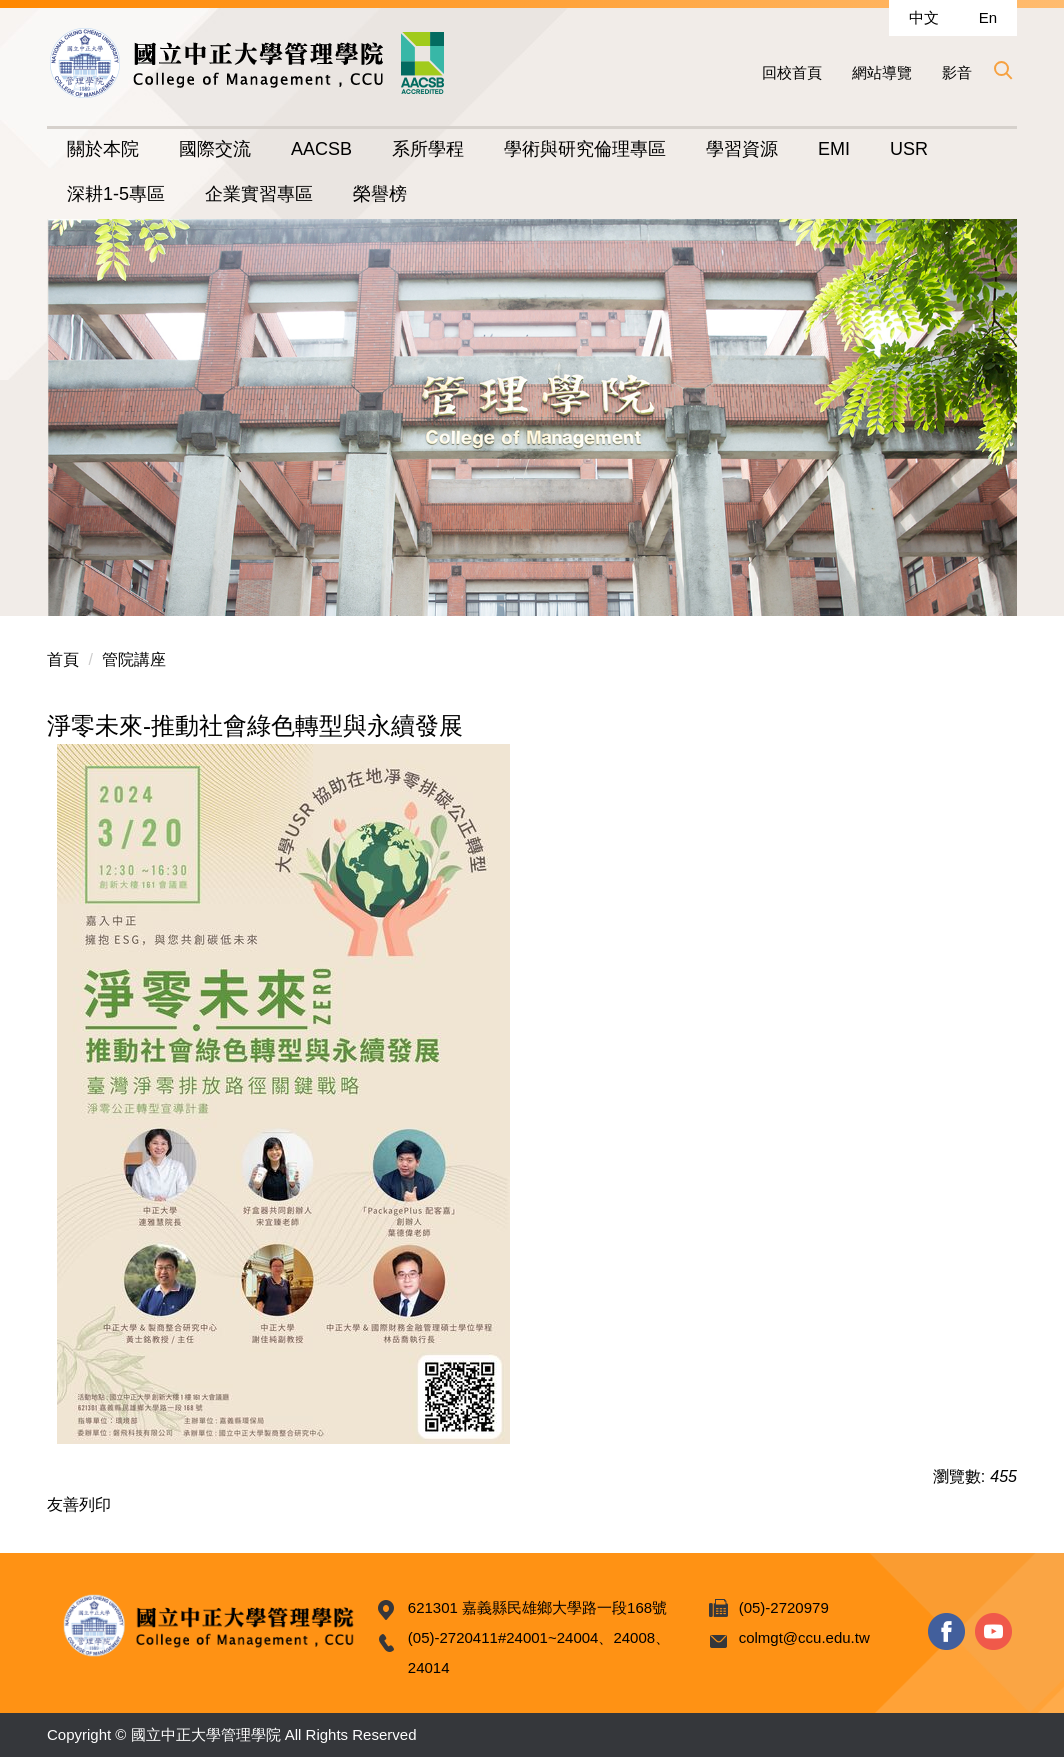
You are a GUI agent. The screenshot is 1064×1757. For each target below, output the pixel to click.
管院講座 (134, 659)
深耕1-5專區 (116, 194)
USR (909, 149)
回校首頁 (792, 72)
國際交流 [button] (215, 149)
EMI (834, 149)
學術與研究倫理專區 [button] (585, 149)
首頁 (63, 659)
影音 (957, 72)
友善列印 (79, 1504)
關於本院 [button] (103, 149)
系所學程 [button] (428, 149)
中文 (924, 17)
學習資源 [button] (742, 149)
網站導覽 (882, 72)
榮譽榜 (380, 194)
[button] (1002, 70)
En (988, 17)
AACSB (321, 149)
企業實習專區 (259, 194)
